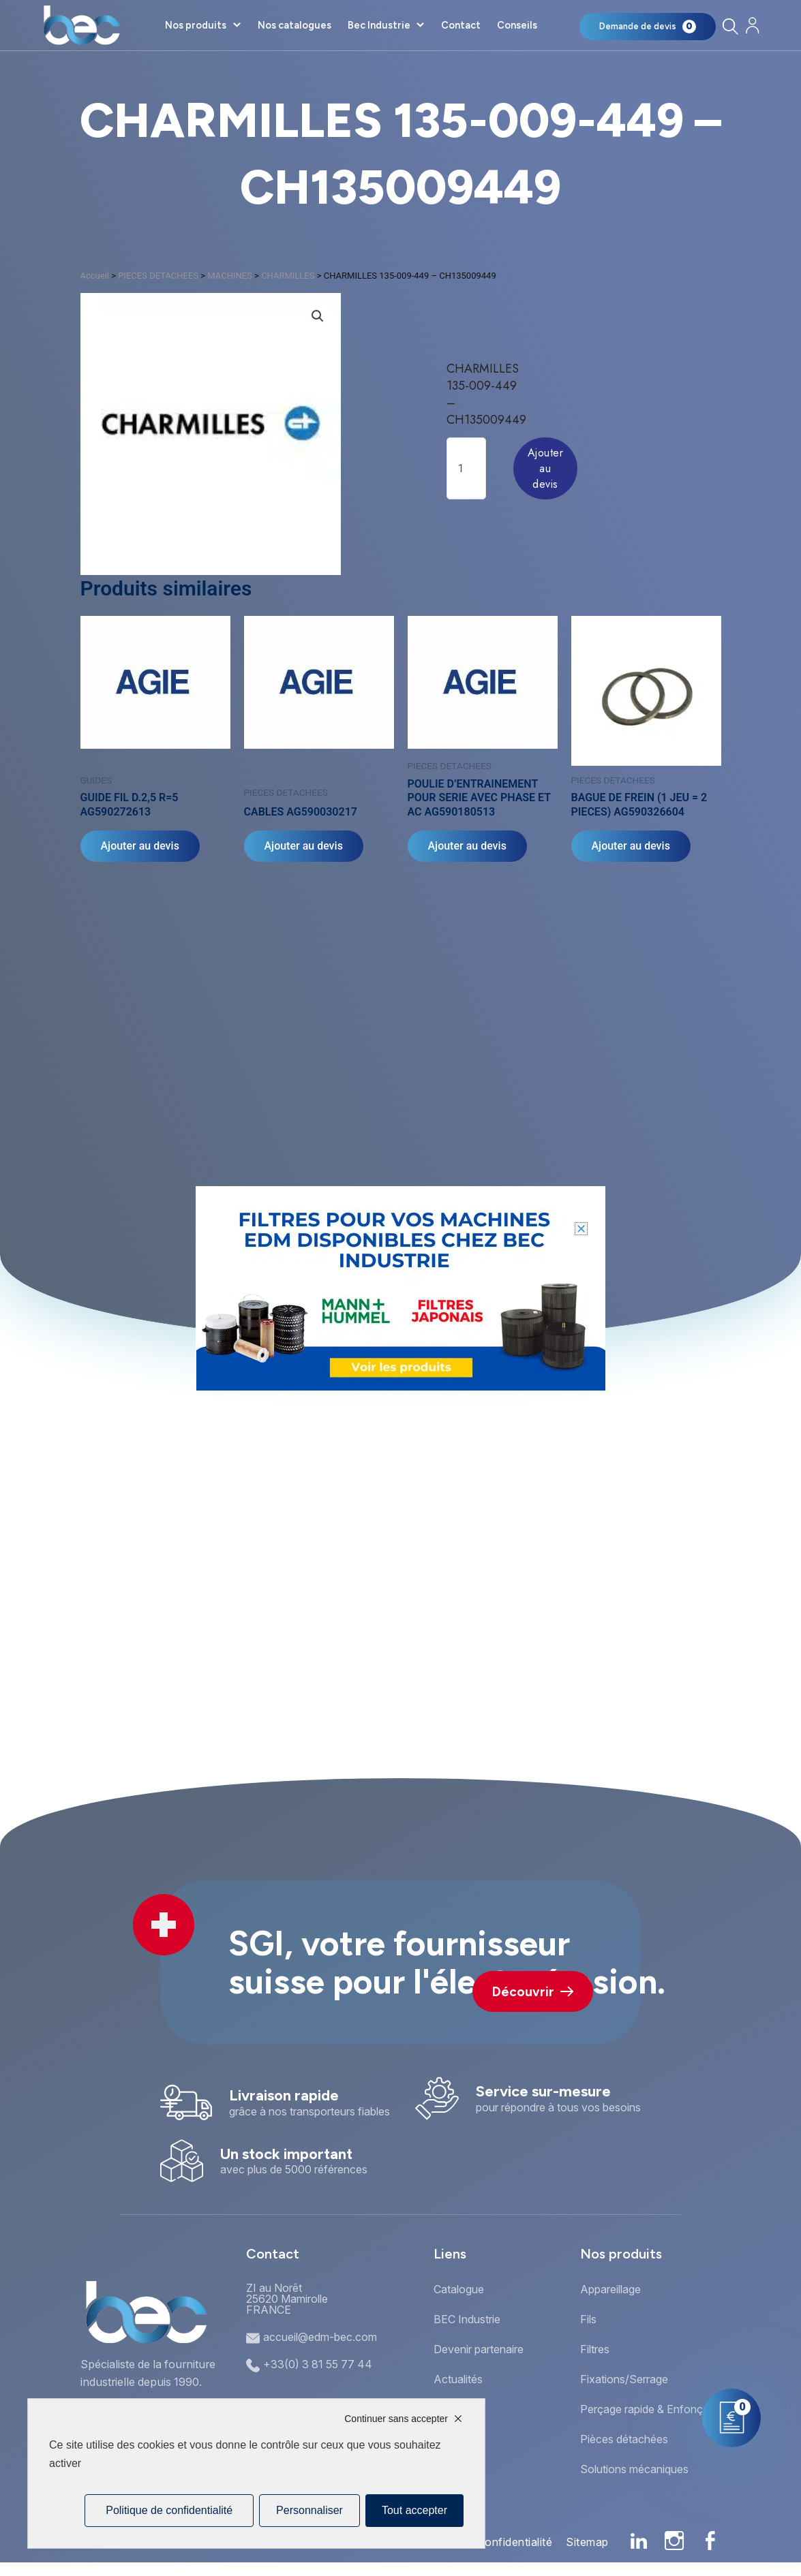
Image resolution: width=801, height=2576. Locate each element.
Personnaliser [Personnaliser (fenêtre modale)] (309, 2510)
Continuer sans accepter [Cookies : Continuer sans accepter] (396, 2418)
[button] (581, 1229)
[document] (400, 1288)
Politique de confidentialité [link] (169, 2510)
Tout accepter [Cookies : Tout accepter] (414, 2510)
